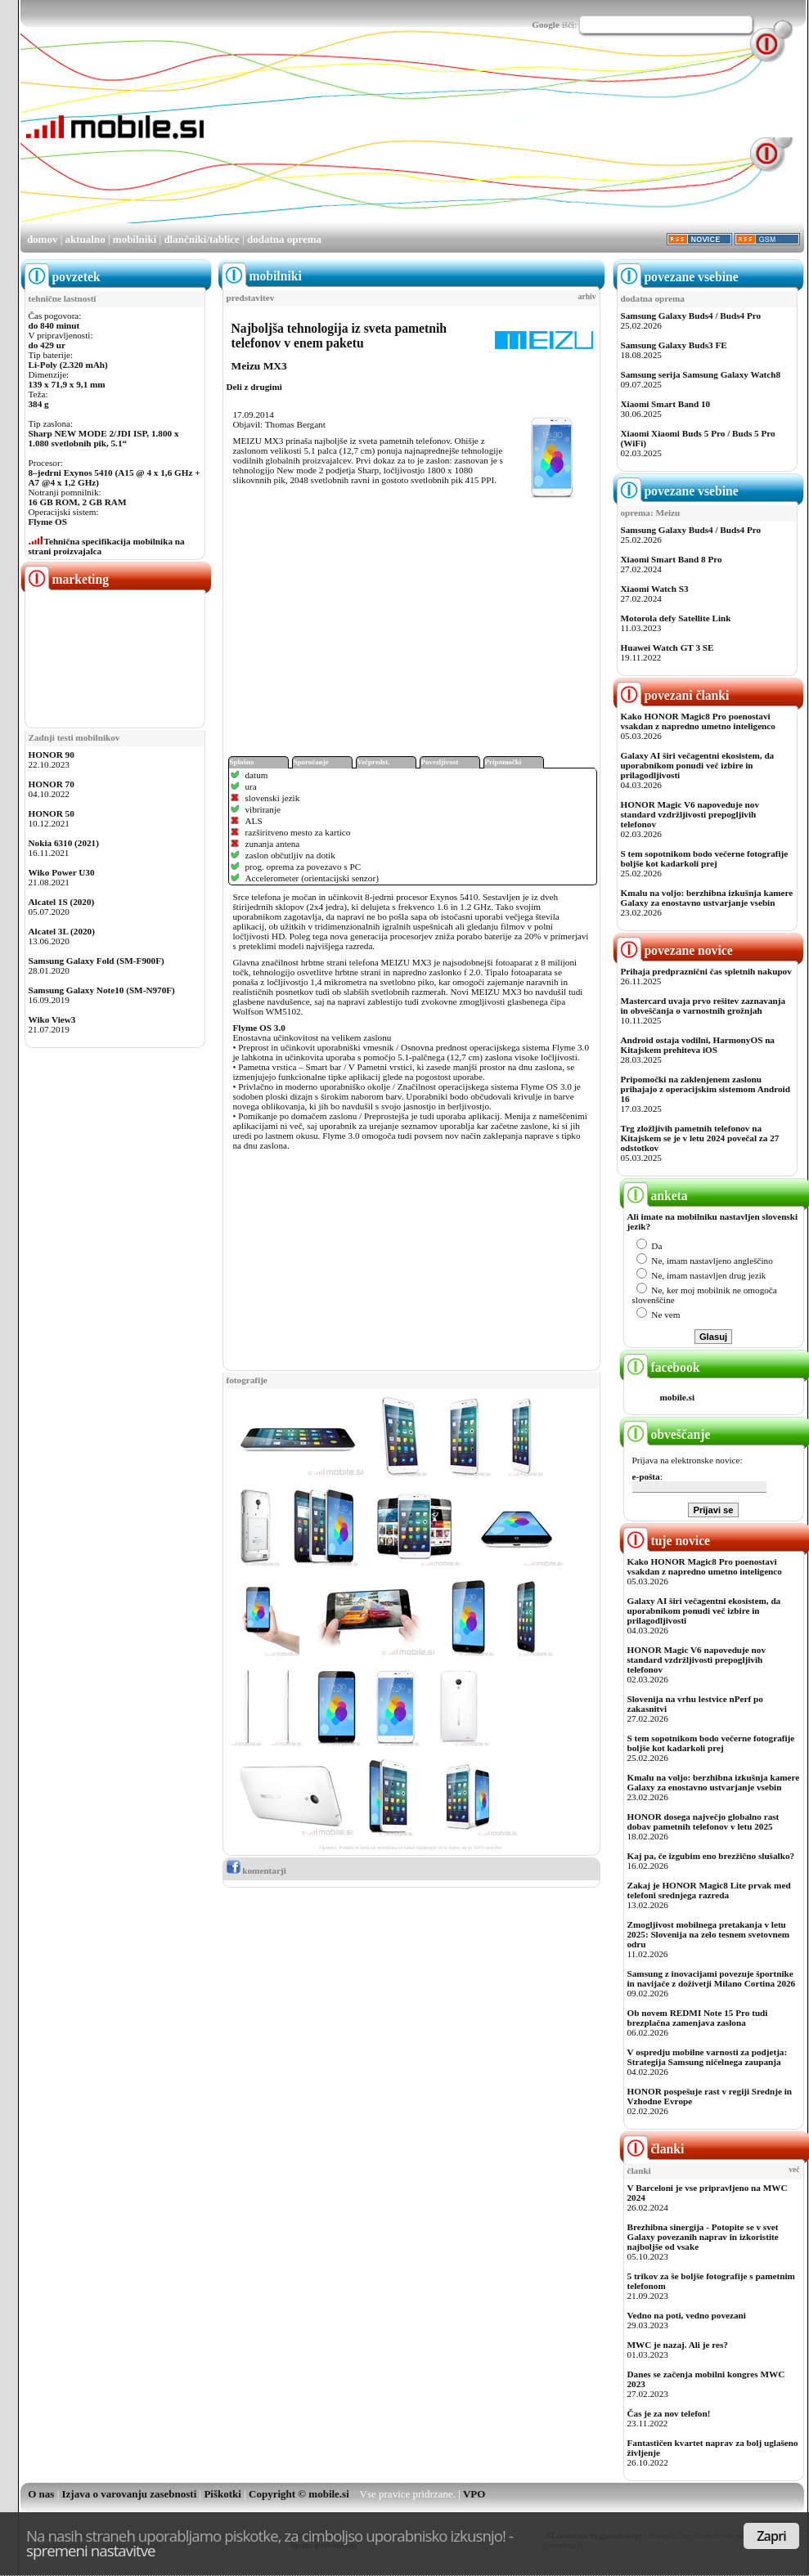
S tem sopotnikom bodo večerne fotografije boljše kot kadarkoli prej (705, 858)
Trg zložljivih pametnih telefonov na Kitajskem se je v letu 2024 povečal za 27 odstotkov (700, 1138)
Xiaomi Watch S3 (655, 589)
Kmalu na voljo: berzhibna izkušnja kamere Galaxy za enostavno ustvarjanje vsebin (707, 897)
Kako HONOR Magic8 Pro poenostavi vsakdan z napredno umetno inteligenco (698, 721)
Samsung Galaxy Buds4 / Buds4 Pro (691, 315)
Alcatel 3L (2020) (62, 931)
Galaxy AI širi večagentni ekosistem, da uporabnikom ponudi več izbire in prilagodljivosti (698, 765)
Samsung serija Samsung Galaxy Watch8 (701, 374)
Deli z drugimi (254, 387)
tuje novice (667, 1541)
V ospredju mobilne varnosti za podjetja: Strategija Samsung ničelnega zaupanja (707, 2057)
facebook (661, 1367)
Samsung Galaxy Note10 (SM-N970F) (102, 990)
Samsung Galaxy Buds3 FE (674, 345)
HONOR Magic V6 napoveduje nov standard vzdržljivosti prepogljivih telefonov (690, 814)
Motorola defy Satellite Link (676, 618)
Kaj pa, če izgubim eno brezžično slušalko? (711, 1856)
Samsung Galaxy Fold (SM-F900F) (96, 960)
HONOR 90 (51, 754)
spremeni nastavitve (90, 2550)
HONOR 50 (51, 813)
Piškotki (222, 2494)
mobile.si (677, 1397)
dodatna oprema (284, 239)
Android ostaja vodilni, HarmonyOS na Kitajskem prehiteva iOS (698, 1045)
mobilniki (134, 239)
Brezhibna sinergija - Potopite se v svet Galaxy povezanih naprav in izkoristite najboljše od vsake (703, 2236)
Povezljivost (440, 762)
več (794, 2170)
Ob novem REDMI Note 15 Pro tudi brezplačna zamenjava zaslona (697, 2017)
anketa (655, 1196)
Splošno (242, 762)
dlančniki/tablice (201, 239)
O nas (41, 2494)
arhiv (587, 297)
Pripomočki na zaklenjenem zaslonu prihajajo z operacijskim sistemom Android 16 (705, 1089)
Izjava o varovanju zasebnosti (129, 2494)
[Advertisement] (308, 140)
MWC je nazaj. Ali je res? (677, 2345)
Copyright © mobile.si (299, 2494)
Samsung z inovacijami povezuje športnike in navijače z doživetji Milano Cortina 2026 (711, 1978)
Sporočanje (311, 762)
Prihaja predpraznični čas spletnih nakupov (706, 971)
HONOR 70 (51, 784)
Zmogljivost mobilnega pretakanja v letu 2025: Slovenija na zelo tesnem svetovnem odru (708, 1934)
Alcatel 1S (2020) (62, 902)
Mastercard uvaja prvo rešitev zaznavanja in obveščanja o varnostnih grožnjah (703, 1005)
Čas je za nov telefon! (669, 2413)
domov (42, 239)
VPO (474, 2494)
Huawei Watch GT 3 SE (667, 647)
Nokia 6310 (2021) (64, 843)
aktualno (85, 239)
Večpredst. (373, 762)
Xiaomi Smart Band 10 (666, 404)
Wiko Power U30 (62, 872)
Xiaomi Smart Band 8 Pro (671, 559)
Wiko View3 (52, 1019)
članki (654, 2149)
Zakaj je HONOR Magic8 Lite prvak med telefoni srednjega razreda (709, 1890)
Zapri (771, 2536)
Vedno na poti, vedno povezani (686, 2315)
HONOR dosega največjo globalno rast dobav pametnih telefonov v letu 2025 (703, 1821)
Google (546, 24)
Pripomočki (503, 762)
